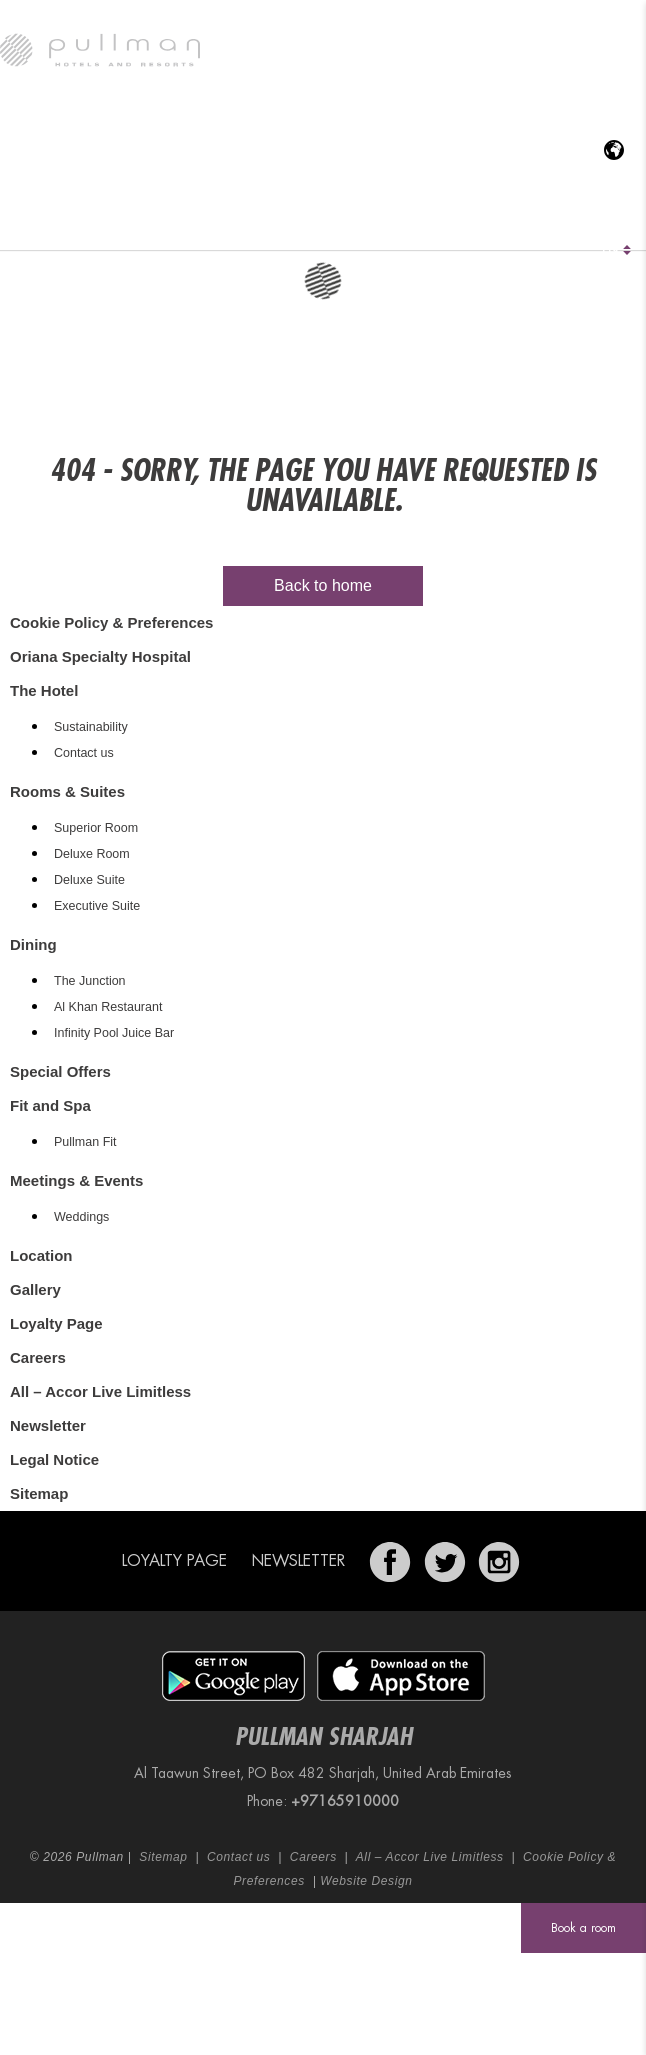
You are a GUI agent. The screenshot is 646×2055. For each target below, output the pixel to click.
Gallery (609, 224)
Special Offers (317, 225)
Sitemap (39, 1493)
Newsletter (48, 1425)
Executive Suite (97, 906)
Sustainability (91, 727)
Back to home (323, 585)
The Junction (90, 981)
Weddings (81, 1217)
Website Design (366, 1881)
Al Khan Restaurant (108, 1007)
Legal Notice (54, 1459)
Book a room (583, 1928)
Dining (247, 224)
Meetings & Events (447, 225)
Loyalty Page (56, 1323)
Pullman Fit (85, 1142)
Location (531, 224)
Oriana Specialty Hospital (102, 224)
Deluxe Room (92, 854)
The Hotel (31, 225)
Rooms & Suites (178, 224)
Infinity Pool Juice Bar (114, 1033)
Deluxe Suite (89, 880)
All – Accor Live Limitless (100, 1391)
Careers (38, 1357)
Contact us (84, 753)
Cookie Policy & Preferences (111, 622)
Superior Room (96, 828)
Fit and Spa (379, 224)
